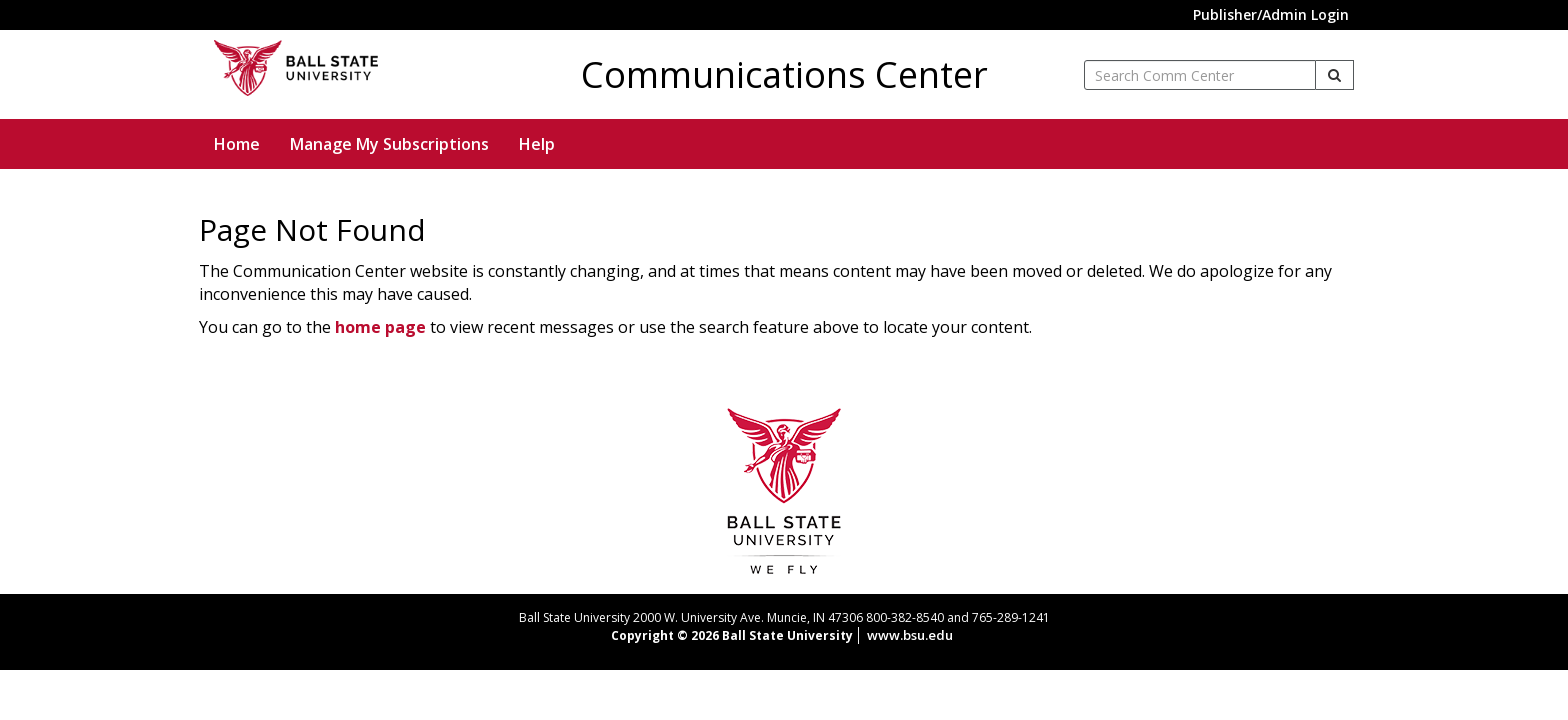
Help (537, 144)
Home (237, 144)
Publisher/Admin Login (1271, 14)
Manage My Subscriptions (389, 144)
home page (380, 327)
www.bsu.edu (910, 635)
